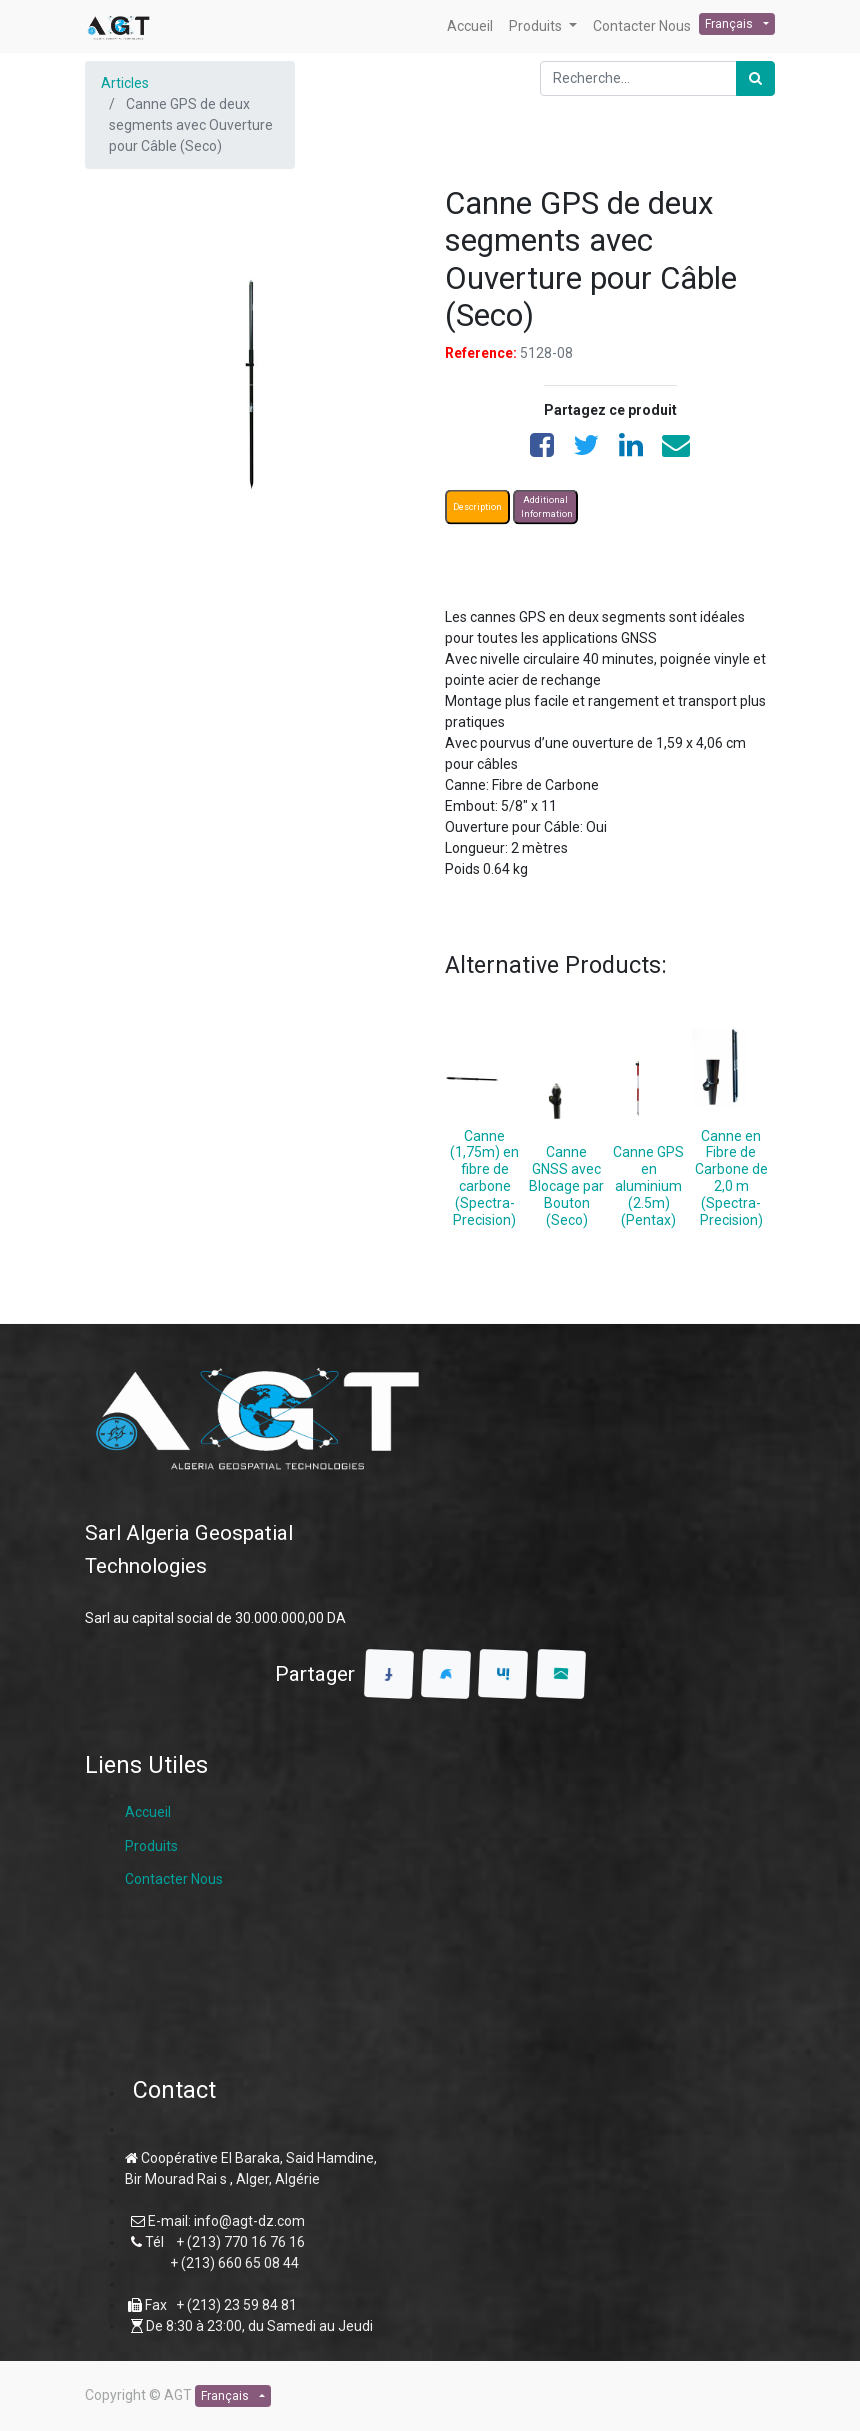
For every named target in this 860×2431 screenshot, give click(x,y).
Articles (125, 83)
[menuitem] (470, 26)
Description (477, 507)
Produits (151, 1846)
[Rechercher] (755, 78)
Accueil (148, 1812)
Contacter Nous (174, 1879)
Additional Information (547, 507)
